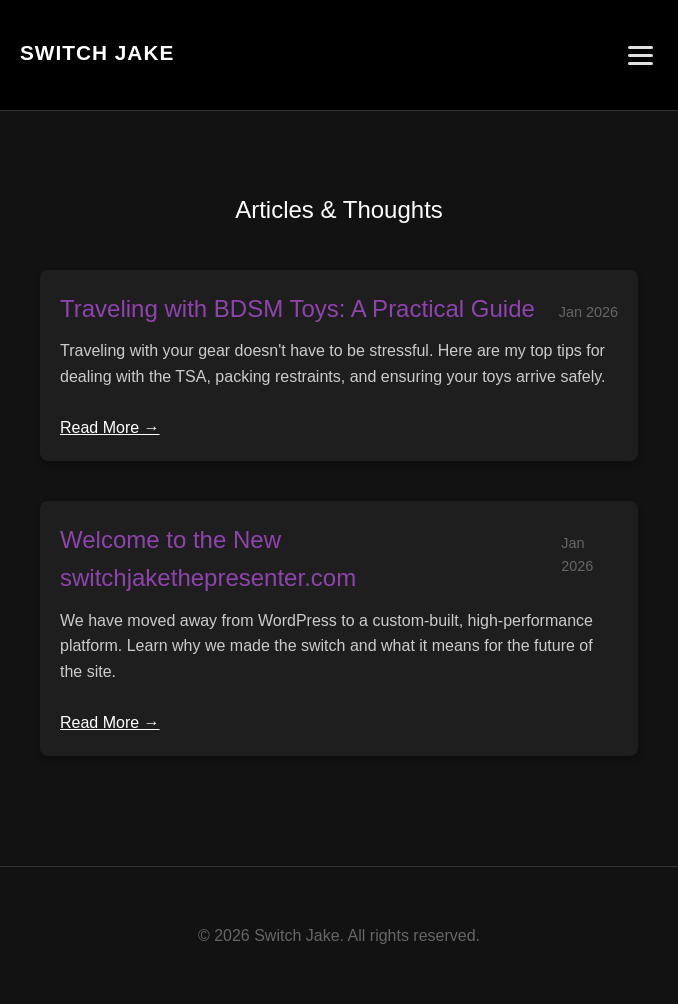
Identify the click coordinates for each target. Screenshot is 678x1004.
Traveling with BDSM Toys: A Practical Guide (297, 308)
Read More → (110, 427)
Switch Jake (97, 52)
